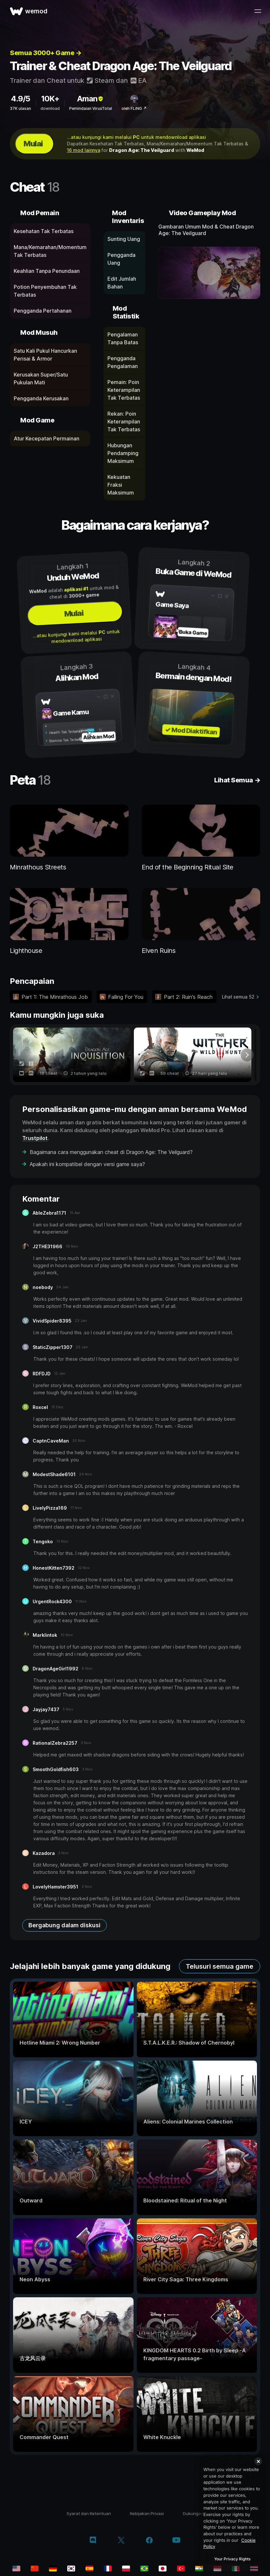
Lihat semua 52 (238, 996)
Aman (90, 98)
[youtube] (176, 2540)
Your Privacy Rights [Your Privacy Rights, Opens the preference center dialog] (232, 2558)
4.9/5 (20, 98)
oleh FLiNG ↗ (134, 108)
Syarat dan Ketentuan (89, 2513)
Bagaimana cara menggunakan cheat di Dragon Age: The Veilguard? (111, 1152)
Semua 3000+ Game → (45, 53)
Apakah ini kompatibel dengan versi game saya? (87, 1164)
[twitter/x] (121, 2541)
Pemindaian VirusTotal (90, 108)
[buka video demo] (209, 273)
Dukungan (193, 2513)
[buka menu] (257, 11)
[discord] (93, 2541)
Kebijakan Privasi (147, 2513)
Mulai (33, 143)
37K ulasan (20, 108)
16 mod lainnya (83, 150)
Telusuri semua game (219, 1966)
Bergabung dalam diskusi (64, 1925)
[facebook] (149, 2541)
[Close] (258, 2461)
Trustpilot (35, 1138)
